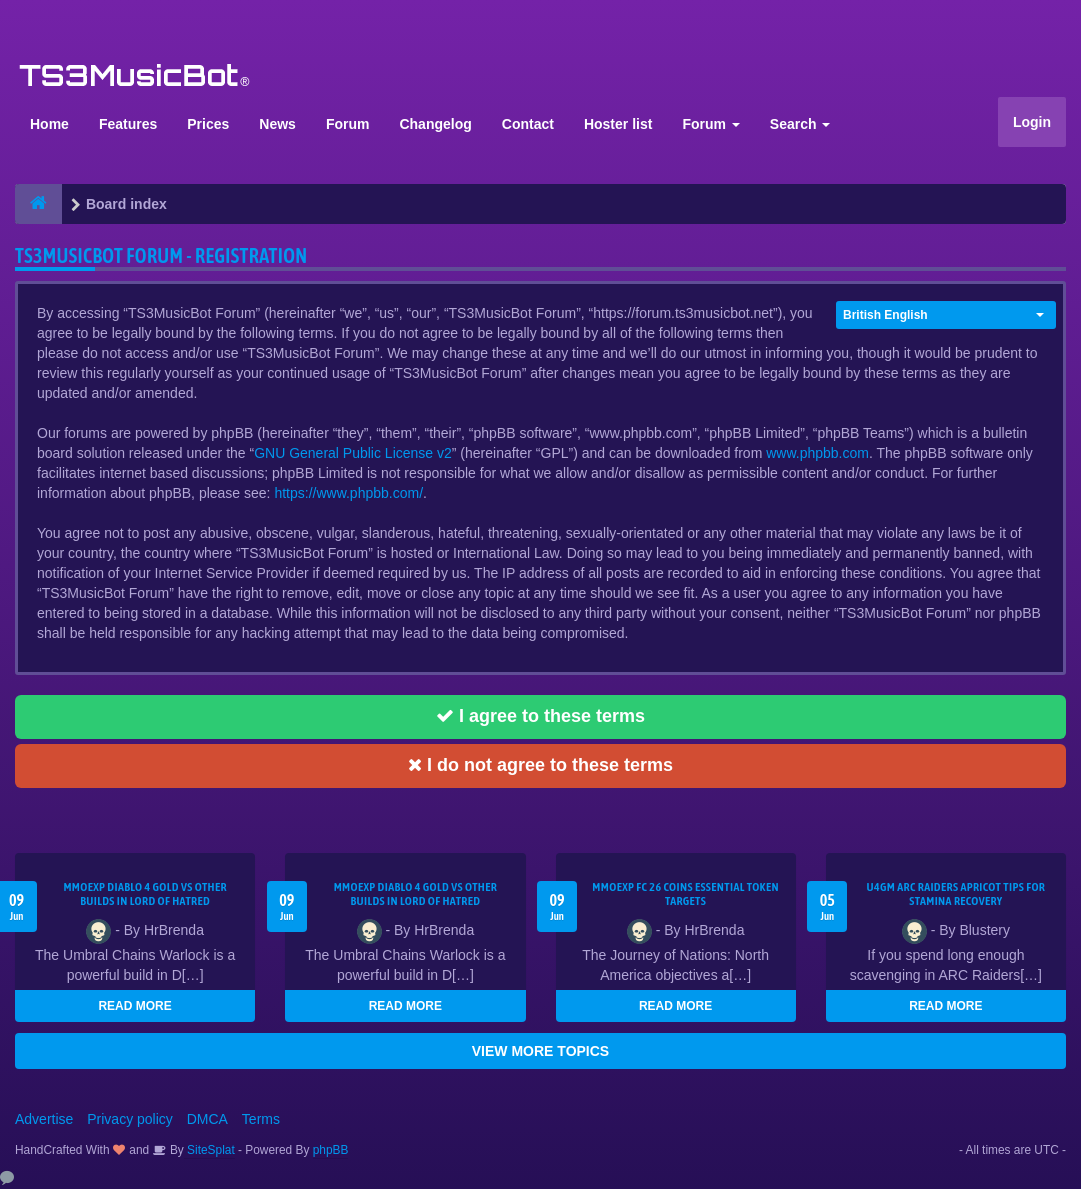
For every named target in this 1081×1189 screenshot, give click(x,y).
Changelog (435, 124)
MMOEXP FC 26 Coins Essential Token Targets (685, 894)
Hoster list (618, 124)
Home (49, 124)
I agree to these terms (540, 716)
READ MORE (134, 1006)
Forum (348, 124)
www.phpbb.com (817, 453)
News (277, 124)
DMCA (207, 1119)
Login (1032, 122)
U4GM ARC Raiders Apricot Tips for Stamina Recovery (956, 894)
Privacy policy (130, 1119)
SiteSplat (209, 1150)
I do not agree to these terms (540, 765)
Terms (261, 1119)
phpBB (331, 1150)
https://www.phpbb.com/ (348, 493)
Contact (528, 124)
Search (800, 124)
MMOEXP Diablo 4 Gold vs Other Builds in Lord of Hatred (144, 894)
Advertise (44, 1119)
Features (128, 124)
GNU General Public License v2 (353, 453)
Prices (208, 124)
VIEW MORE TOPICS (540, 1051)
